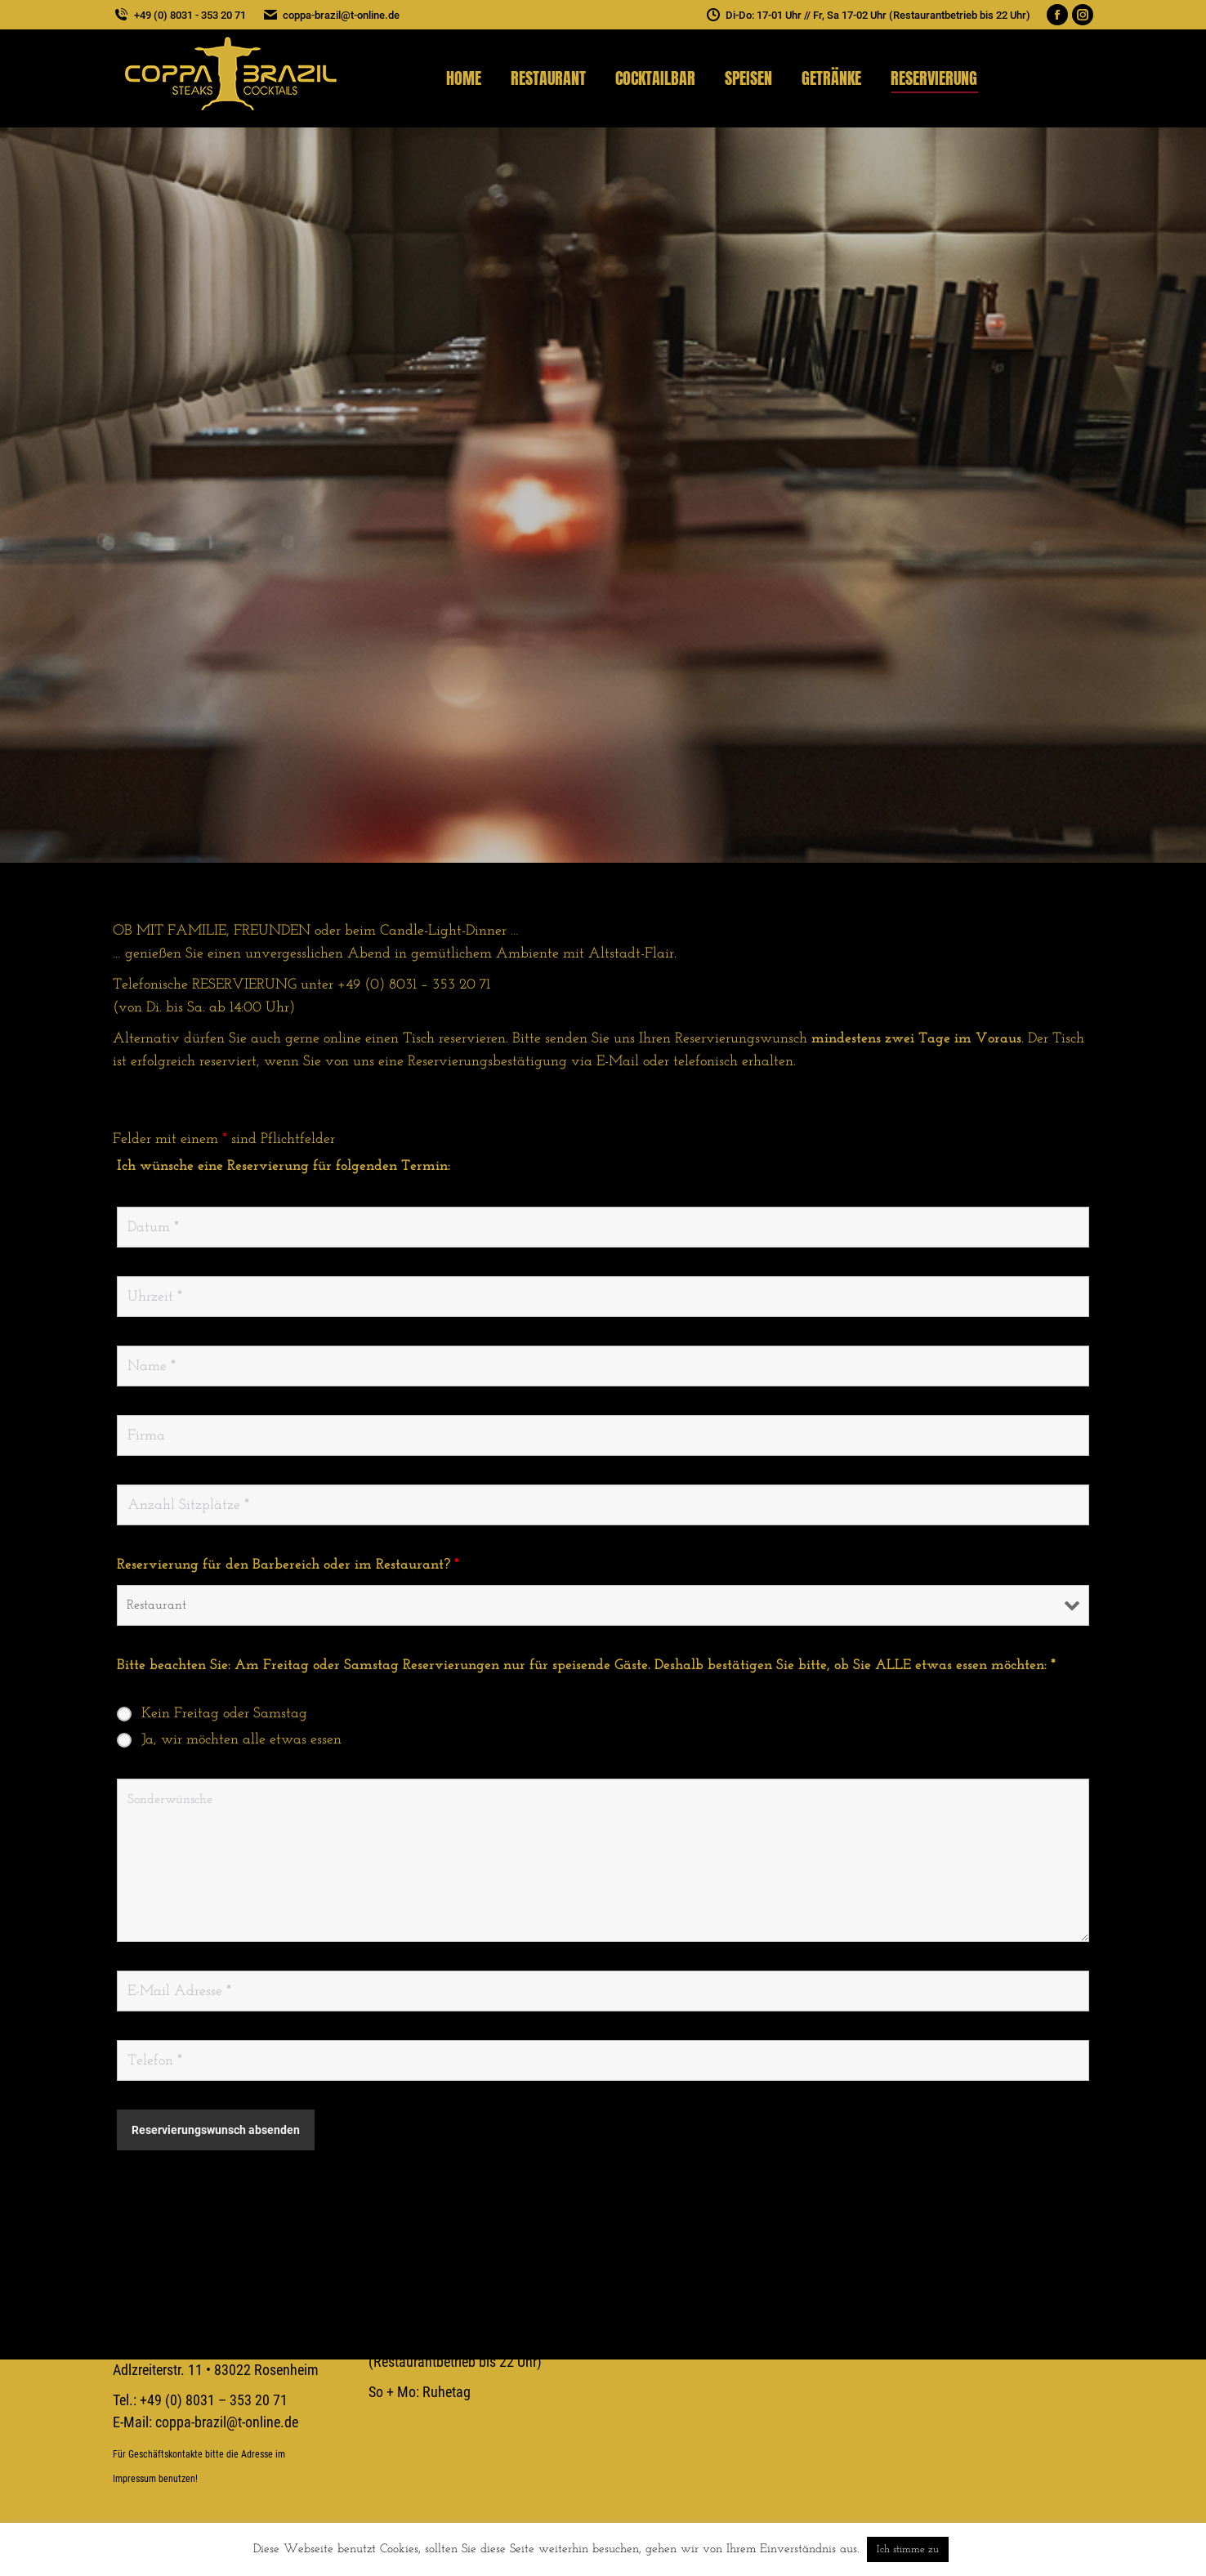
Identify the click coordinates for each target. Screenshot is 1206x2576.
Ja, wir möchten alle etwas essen (241, 1740)
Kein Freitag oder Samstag (224, 1713)
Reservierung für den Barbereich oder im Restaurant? (288, 1565)
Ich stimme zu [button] (908, 2549)
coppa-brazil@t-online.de (331, 15)
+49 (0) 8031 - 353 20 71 (179, 15)
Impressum (134, 2478)
